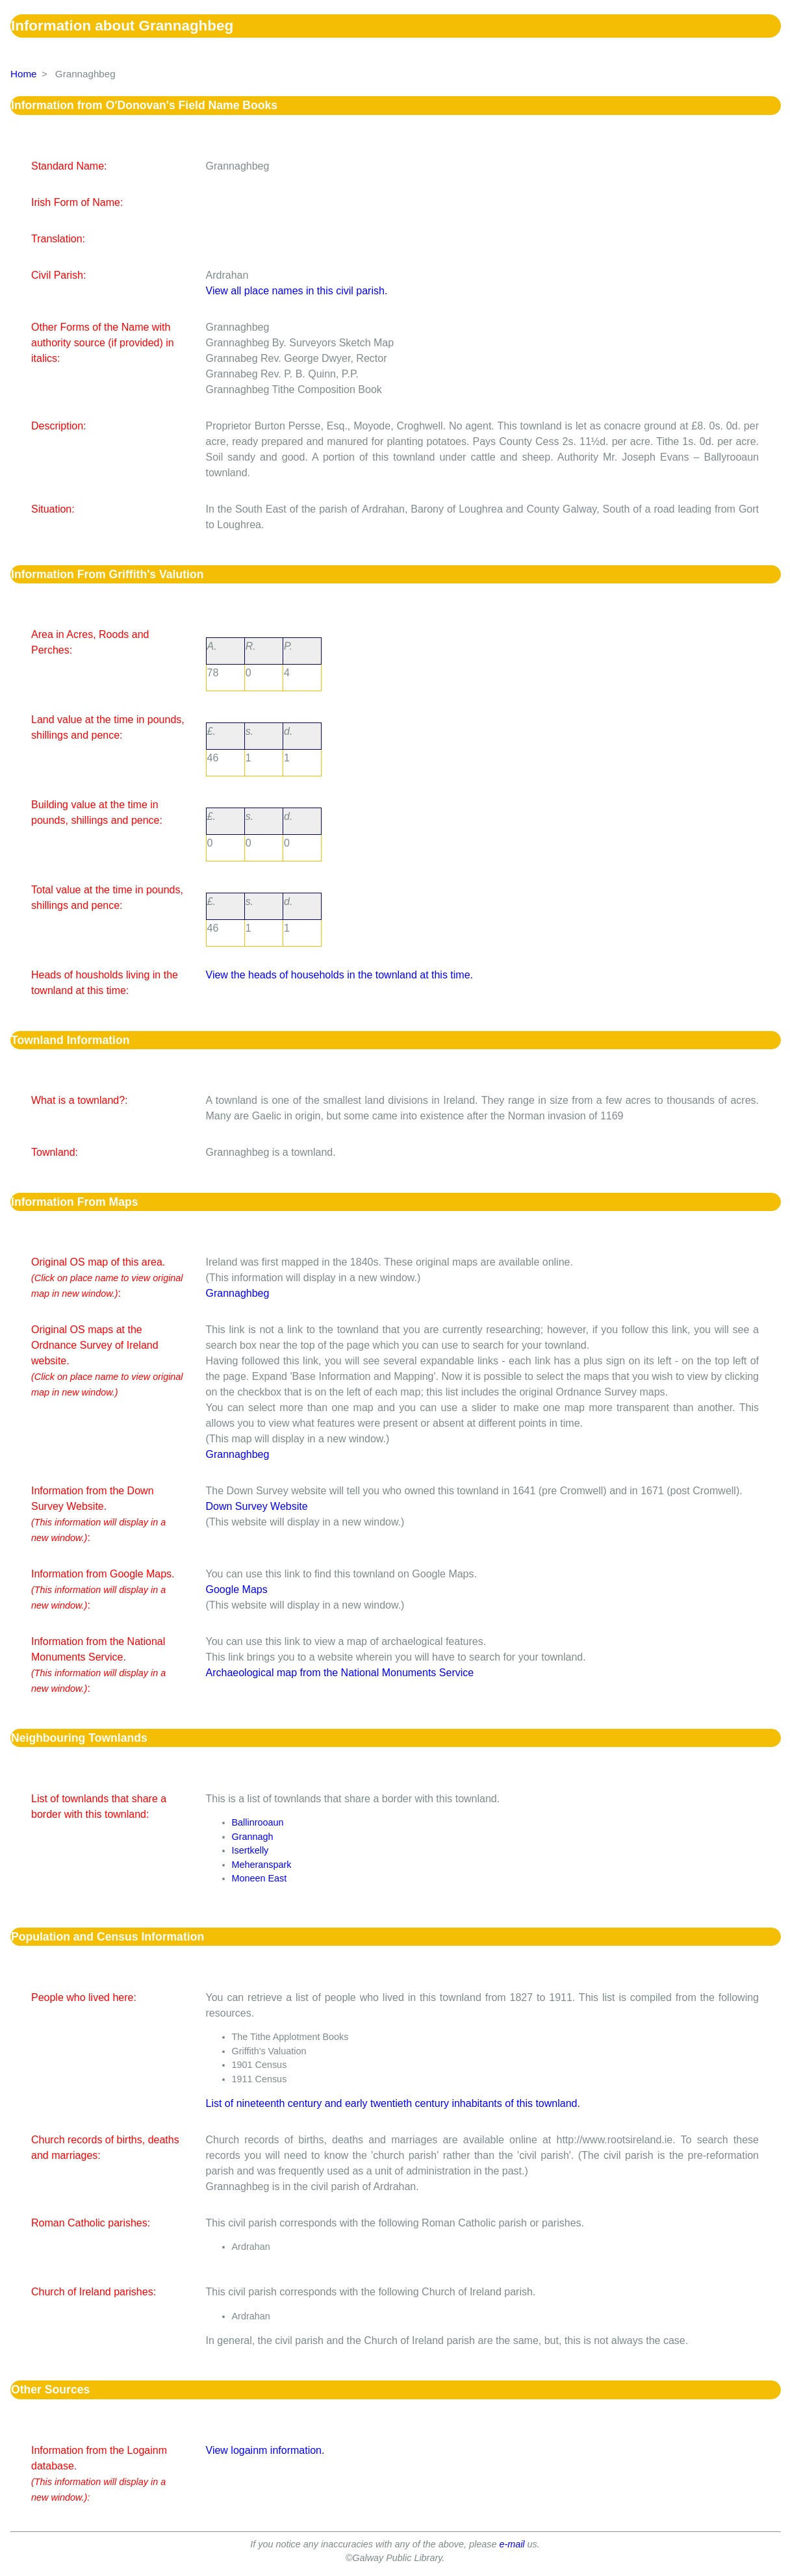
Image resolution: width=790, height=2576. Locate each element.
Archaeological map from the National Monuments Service (340, 1672)
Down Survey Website (257, 1506)
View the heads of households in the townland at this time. (340, 974)
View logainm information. (265, 2450)
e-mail (511, 2544)
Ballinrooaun (258, 1822)
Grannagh (253, 1836)
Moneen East (259, 1878)
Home (23, 73)
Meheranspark (262, 1864)
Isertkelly (250, 1850)
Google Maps (237, 1589)
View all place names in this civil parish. (297, 290)
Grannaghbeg (238, 1293)
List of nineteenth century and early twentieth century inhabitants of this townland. (393, 2103)
